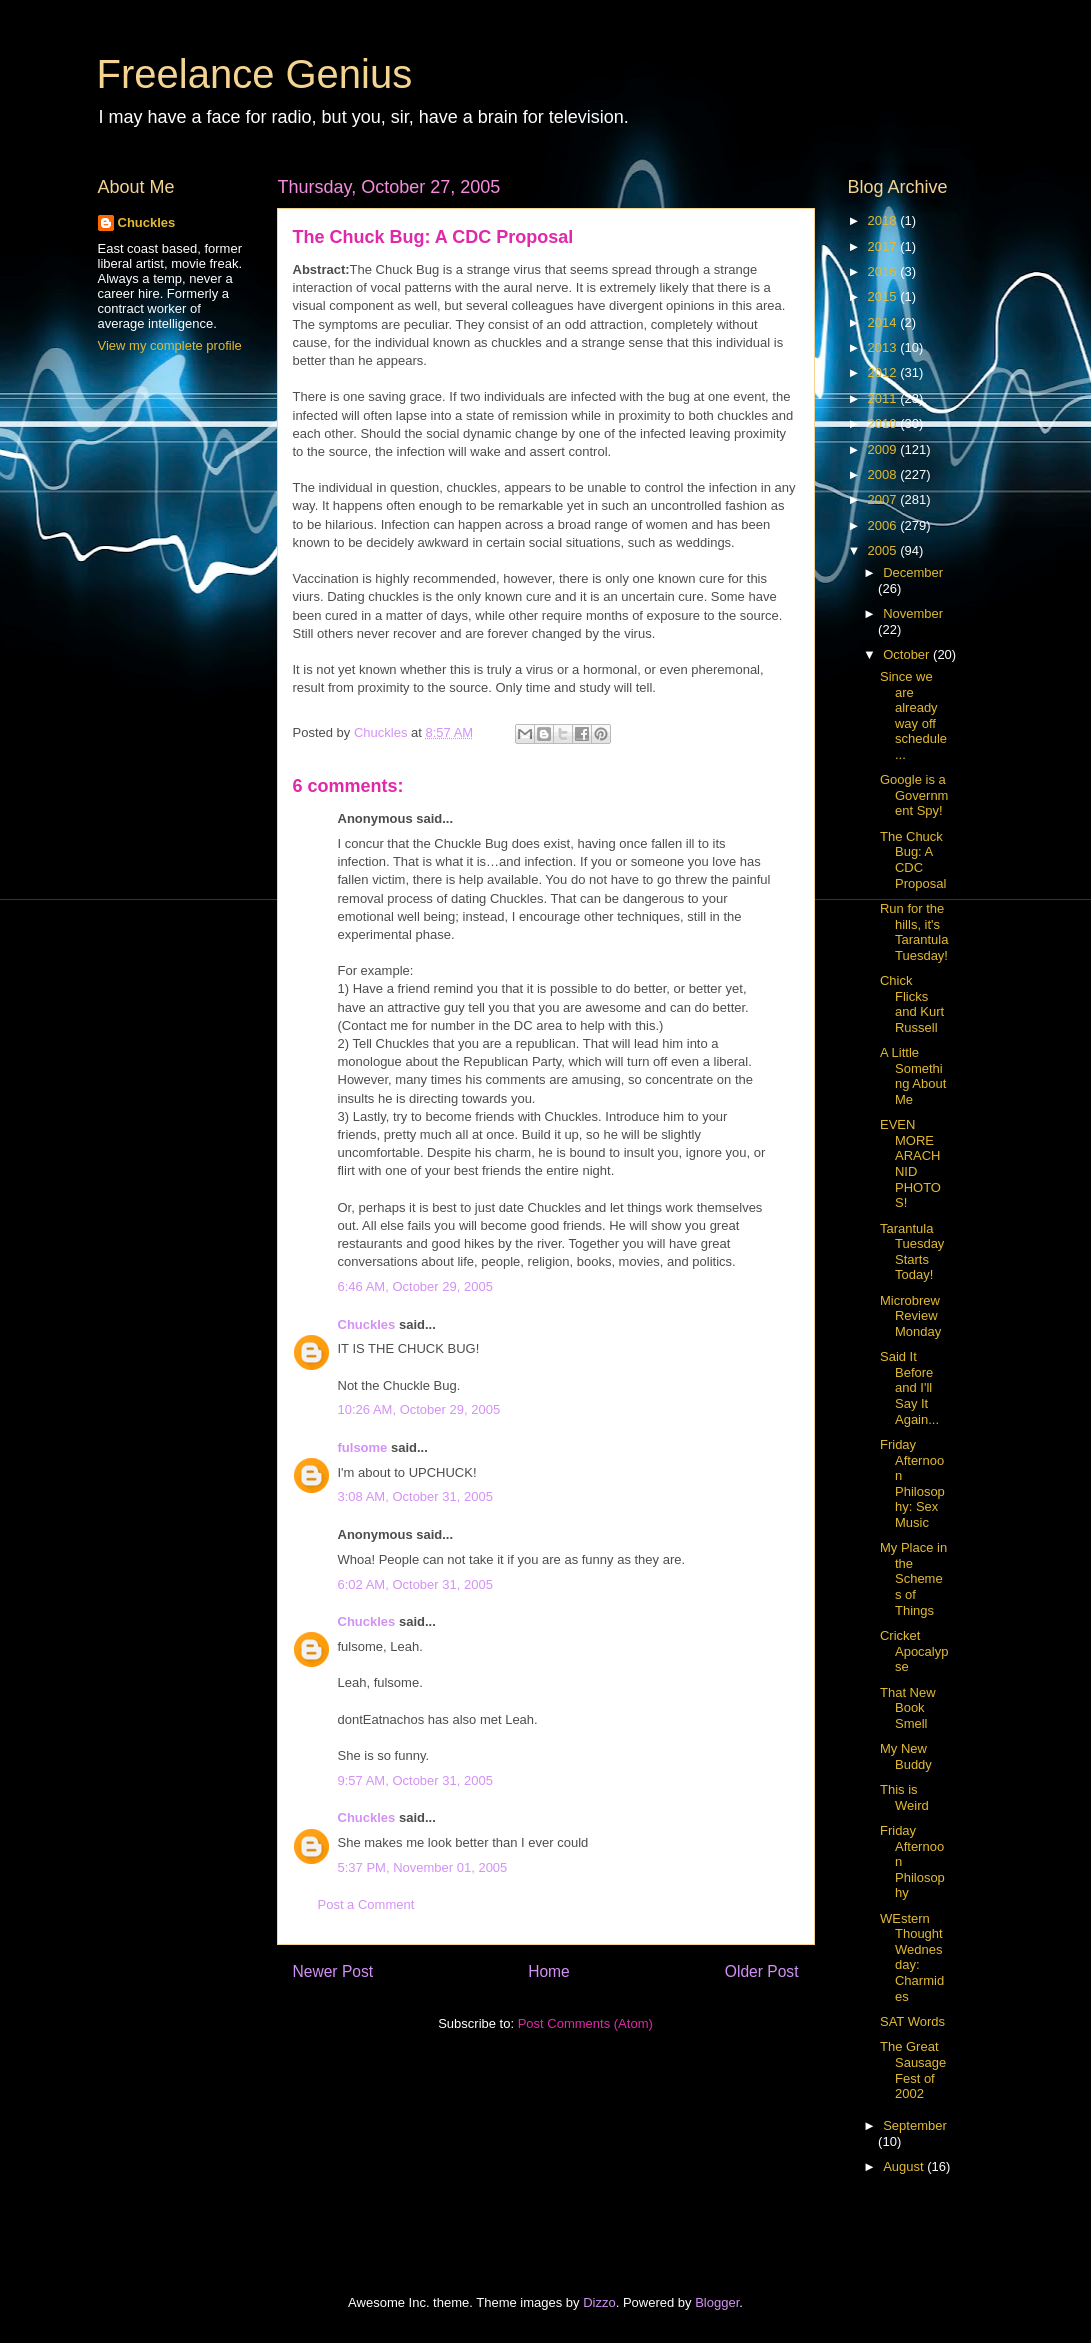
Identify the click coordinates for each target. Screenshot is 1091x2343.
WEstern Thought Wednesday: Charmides (912, 1957)
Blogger (717, 2302)
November (913, 613)
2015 (884, 296)
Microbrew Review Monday (910, 1316)
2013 (884, 347)
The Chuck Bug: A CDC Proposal (913, 860)
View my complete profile (170, 345)
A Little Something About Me (913, 1076)
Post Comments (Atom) (585, 2023)
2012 (884, 372)
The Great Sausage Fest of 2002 (913, 2070)
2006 (884, 525)
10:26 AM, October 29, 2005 (419, 1409)
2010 (884, 423)
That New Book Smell (908, 1708)
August (905, 2166)
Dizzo (599, 2302)
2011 (884, 398)
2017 (884, 246)
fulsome (363, 1447)
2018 (884, 220)
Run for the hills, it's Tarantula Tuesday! (914, 932)
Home (549, 1971)
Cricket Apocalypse (914, 1651)
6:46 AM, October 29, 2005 (415, 1286)
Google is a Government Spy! (914, 795)
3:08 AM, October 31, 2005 (415, 1496)
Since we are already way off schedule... (913, 715)
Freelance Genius (255, 74)
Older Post (762, 1971)
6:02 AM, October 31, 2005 (415, 1584)
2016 (884, 271)
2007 (884, 499)
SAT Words (912, 2021)
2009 (884, 449)
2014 (884, 322)
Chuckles (367, 1324)
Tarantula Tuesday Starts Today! (912, 1252)
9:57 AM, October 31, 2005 (415, 1780)
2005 (884, 550)
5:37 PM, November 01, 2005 (423, 1867)
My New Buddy (906, 1756)
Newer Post (333, 1971)
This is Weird (904, 1797)
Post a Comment (366, 1904)
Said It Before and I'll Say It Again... (909, 1387)
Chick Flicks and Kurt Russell (912, 1004)
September (915, 2125)
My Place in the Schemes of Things (913, 1578)
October (908, 654)
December (913, 572)
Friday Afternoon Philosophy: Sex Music (912, 1483)
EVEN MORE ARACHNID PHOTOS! (910, 1163)
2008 (884, 474)
